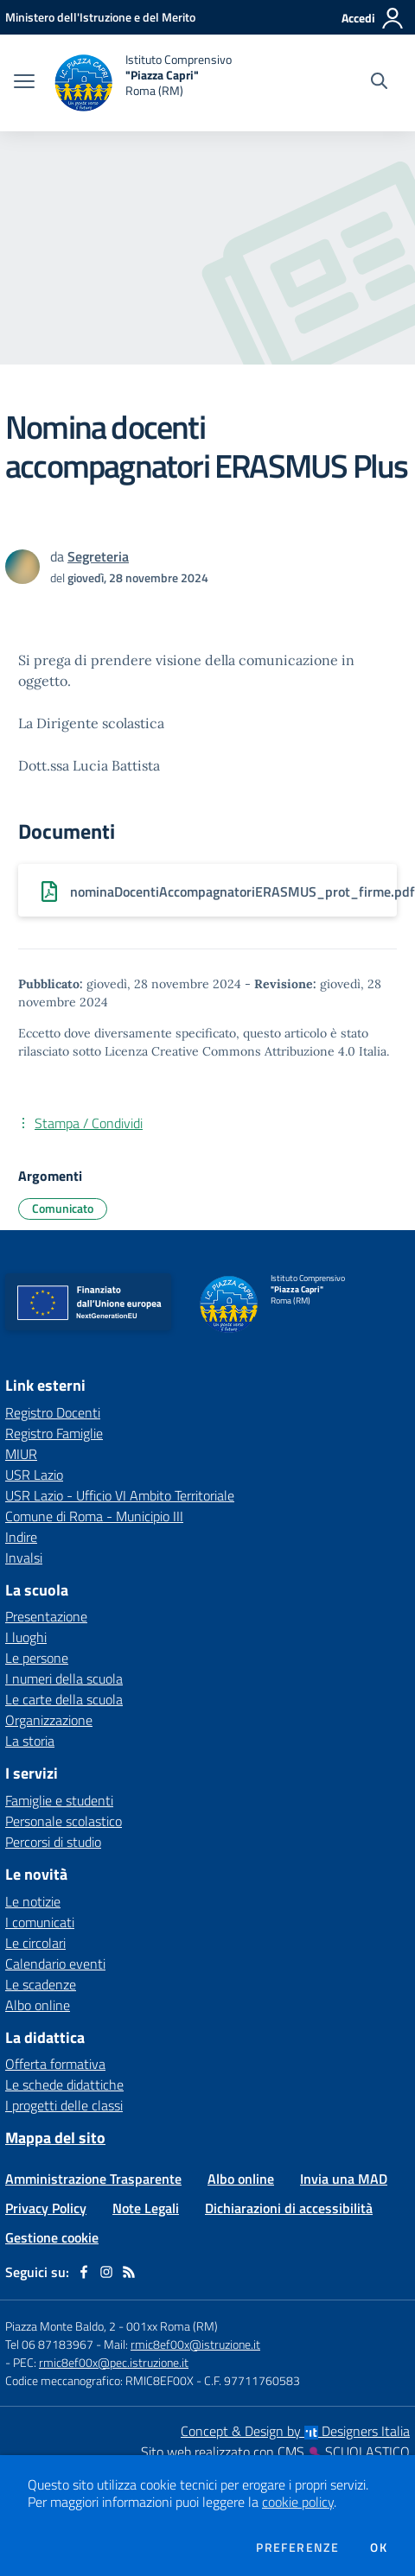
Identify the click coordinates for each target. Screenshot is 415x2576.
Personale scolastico (63, 1821)
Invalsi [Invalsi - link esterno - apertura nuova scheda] (23, 1557)
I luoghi (26, 1637)
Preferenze (297, 2547)
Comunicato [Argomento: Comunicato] (62, 1208)
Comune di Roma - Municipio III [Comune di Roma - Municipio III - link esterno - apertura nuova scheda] (94, 1516)
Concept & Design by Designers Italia (295, 2431)
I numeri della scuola (64, 1678)
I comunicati (39, 1922)
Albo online (37, 2005)
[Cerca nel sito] (379, 83)
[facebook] (84, 2272)
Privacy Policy (45, 2208)
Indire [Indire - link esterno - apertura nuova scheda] (21, 1536)
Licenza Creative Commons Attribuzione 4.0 (230, 1051)
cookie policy (298, 2501)
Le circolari (35, 1942)
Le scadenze (40, 1984)
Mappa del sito (55, 2137)
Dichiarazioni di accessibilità (289, 2208)
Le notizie (33, 1901)
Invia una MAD (343, 2178)
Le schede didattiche (64, 2084)
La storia (29, 1740)
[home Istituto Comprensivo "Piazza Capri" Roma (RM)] (142, 83)
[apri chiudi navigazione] (24, 83)
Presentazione (46, 1616)
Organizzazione (49, 1720)
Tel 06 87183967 (50, 2344)
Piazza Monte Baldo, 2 (60, 2326)
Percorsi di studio (53, 1841)
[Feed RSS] (129, 2272)
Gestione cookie (52, 2237)
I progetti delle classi (64, 2105)
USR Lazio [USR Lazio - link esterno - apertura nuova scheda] (34, 1474)
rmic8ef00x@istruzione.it (195, 2344)
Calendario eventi (55, 1963)
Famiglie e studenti (59, 1800)
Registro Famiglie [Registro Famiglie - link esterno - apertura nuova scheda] (54, 1433)
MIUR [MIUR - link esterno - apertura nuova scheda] (21, 1453)
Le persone (36, 1657)
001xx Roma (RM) (172, 2326)
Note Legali (145, 2208)
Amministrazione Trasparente (93, 2178)
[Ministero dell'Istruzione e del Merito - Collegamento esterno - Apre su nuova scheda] (100, 17)
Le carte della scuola (64, 1699)
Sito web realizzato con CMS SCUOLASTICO (275, 2451)
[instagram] (106, 2272)
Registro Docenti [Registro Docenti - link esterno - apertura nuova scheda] (52, 1412)
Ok (378, 2547)
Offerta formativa (55, 2063)
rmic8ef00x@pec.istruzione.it (113, 2362)
